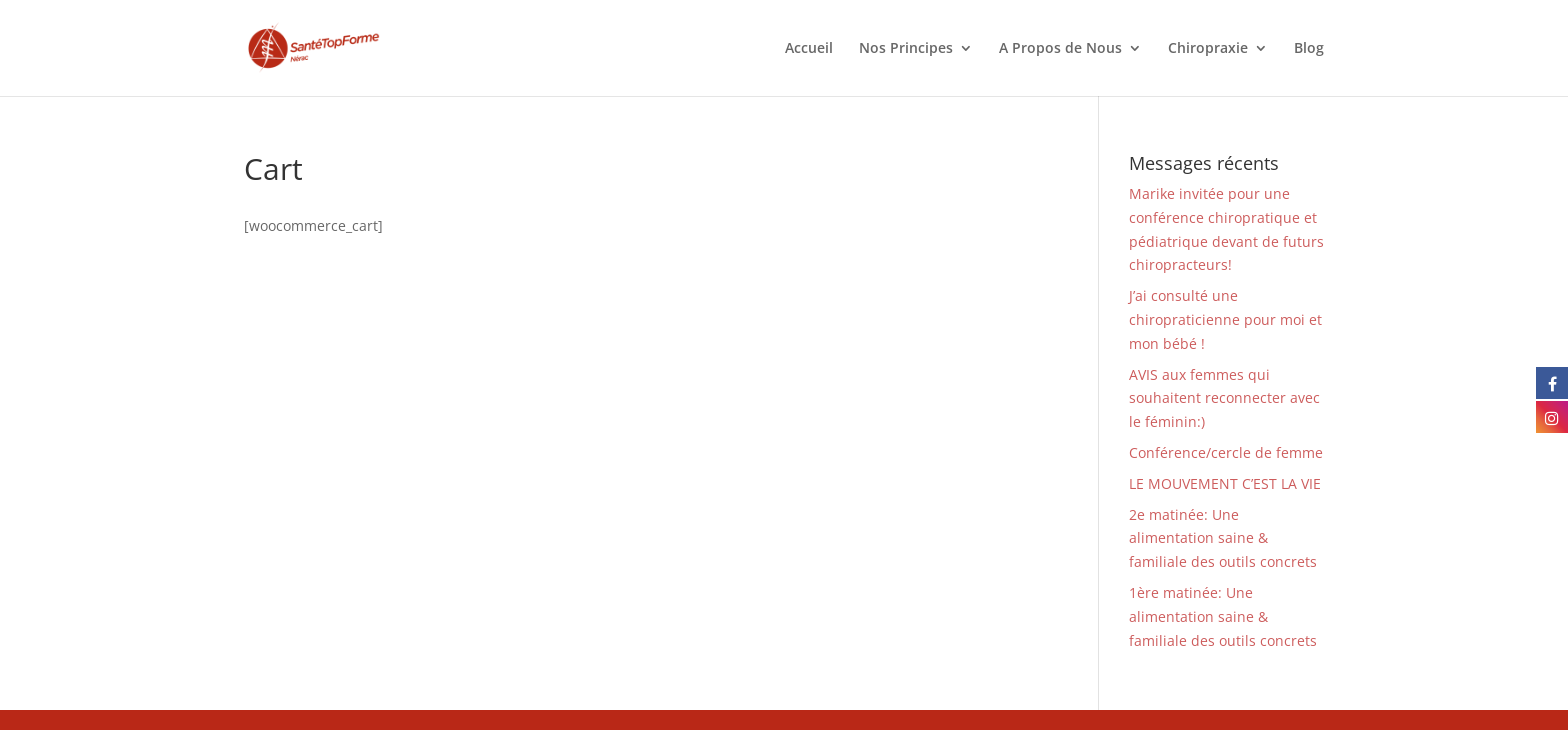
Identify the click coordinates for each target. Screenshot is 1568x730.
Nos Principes (906, 49)
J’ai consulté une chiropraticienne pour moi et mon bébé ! (1225, 319)
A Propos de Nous (1060, 49)
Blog (1309, 49)
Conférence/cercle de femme (1226, 452)
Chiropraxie (1208, 49)
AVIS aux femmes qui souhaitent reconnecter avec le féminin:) (1224, 398)
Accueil (809, 49)
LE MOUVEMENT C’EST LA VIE (1225, 483)
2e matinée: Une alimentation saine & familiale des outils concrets (1223, 538)
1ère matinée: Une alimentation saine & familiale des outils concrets (1223, 616)
